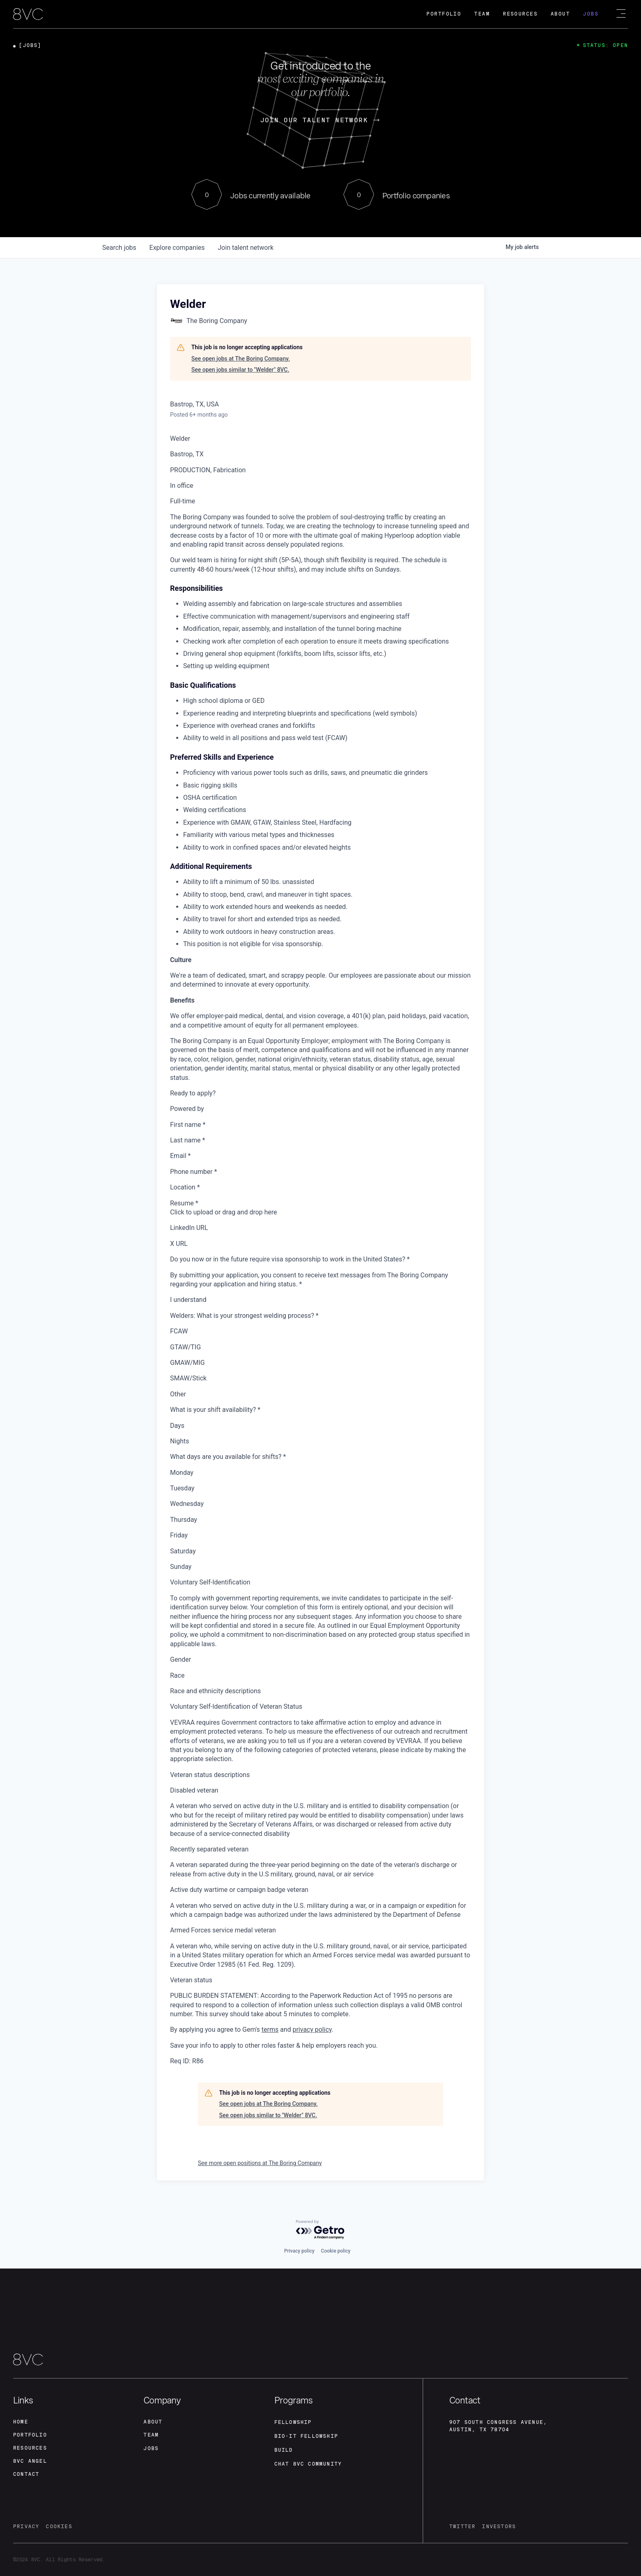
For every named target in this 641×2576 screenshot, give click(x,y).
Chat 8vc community (308, 2464)
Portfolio (443, 14)
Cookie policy (335, 2251)
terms (270, 2029)
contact (26, 2474)
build (283, 2450)
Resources (520, 14)
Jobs (590, 14)
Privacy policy (299, 2251)
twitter (462, 2526)
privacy (26, 2526)
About (560, 14)
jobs (119, 247)
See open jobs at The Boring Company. (240, 358)
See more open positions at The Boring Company (260, 2163)
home (20, 2422)
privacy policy (312, 2029)
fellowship (293, 2422)
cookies (59, 2526)
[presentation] (320, 1212)
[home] (28, 14)
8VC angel (30, 2461)
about (152, 2422)
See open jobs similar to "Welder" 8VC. (240, 369)
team (151, 2435)
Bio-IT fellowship (306, 2436)
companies (176, 247)
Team (482, 14)
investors (499, 2526)
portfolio (30, 2435)
